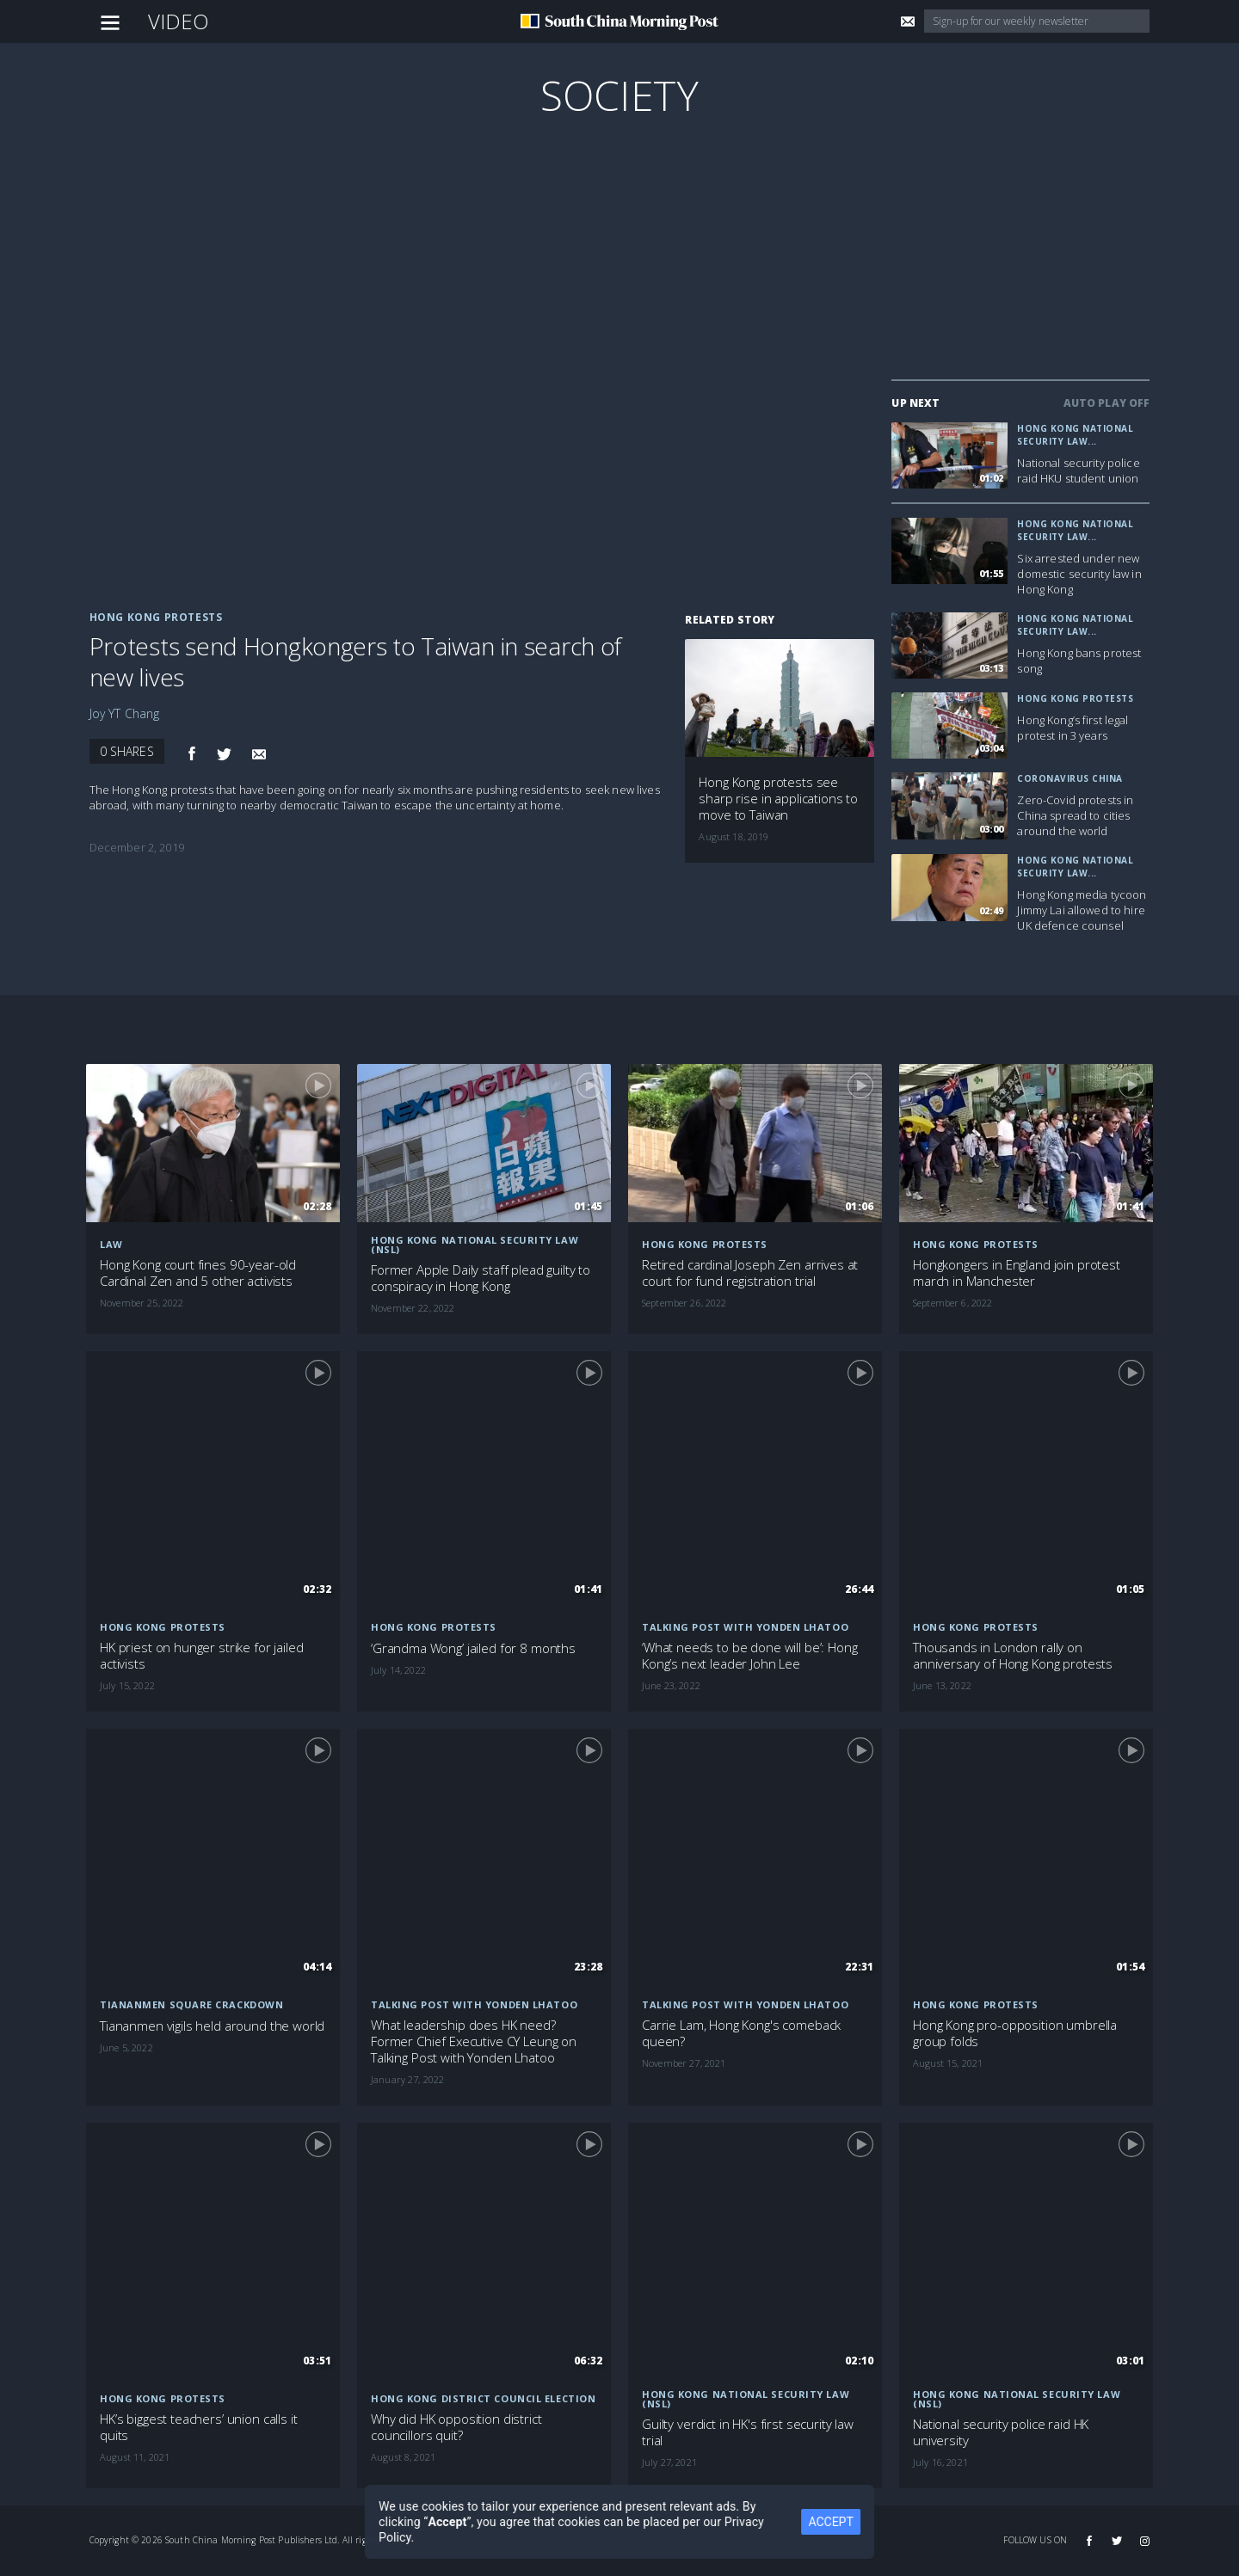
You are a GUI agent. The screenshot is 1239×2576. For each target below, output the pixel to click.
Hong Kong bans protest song (1079, 660)
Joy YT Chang (124, 713)
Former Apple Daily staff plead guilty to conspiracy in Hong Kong (480, 1278)
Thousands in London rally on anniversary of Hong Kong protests (1013, 1655)
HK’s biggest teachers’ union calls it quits (198, 2427)
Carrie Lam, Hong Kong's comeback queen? (741, 2033)
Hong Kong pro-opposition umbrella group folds (1015, 2033)
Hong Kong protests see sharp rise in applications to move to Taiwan (778, 798)
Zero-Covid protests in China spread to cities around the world (1075, 815)
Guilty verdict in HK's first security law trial (748, 2432)
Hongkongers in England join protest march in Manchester (1016, 1273)
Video (179, 21)
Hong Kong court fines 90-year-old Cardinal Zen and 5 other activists (198, 1273)
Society (619, 95)
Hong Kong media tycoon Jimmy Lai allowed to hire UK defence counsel (1081, 910)
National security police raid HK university (1000, 2432)
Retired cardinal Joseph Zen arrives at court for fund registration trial (750, 1273)
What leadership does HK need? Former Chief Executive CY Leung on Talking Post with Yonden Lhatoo (473, 2041)
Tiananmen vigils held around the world (212, 2026)
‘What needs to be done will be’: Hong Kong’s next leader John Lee (749, 1655)
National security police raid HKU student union (1078, 470)
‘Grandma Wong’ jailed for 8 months (473, 1648)
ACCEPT (835, 2522)
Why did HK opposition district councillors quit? (456, 2427)
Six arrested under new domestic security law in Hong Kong (1079, 573)
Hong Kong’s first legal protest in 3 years (1072, 727)
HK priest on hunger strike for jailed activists (201, 1655)
